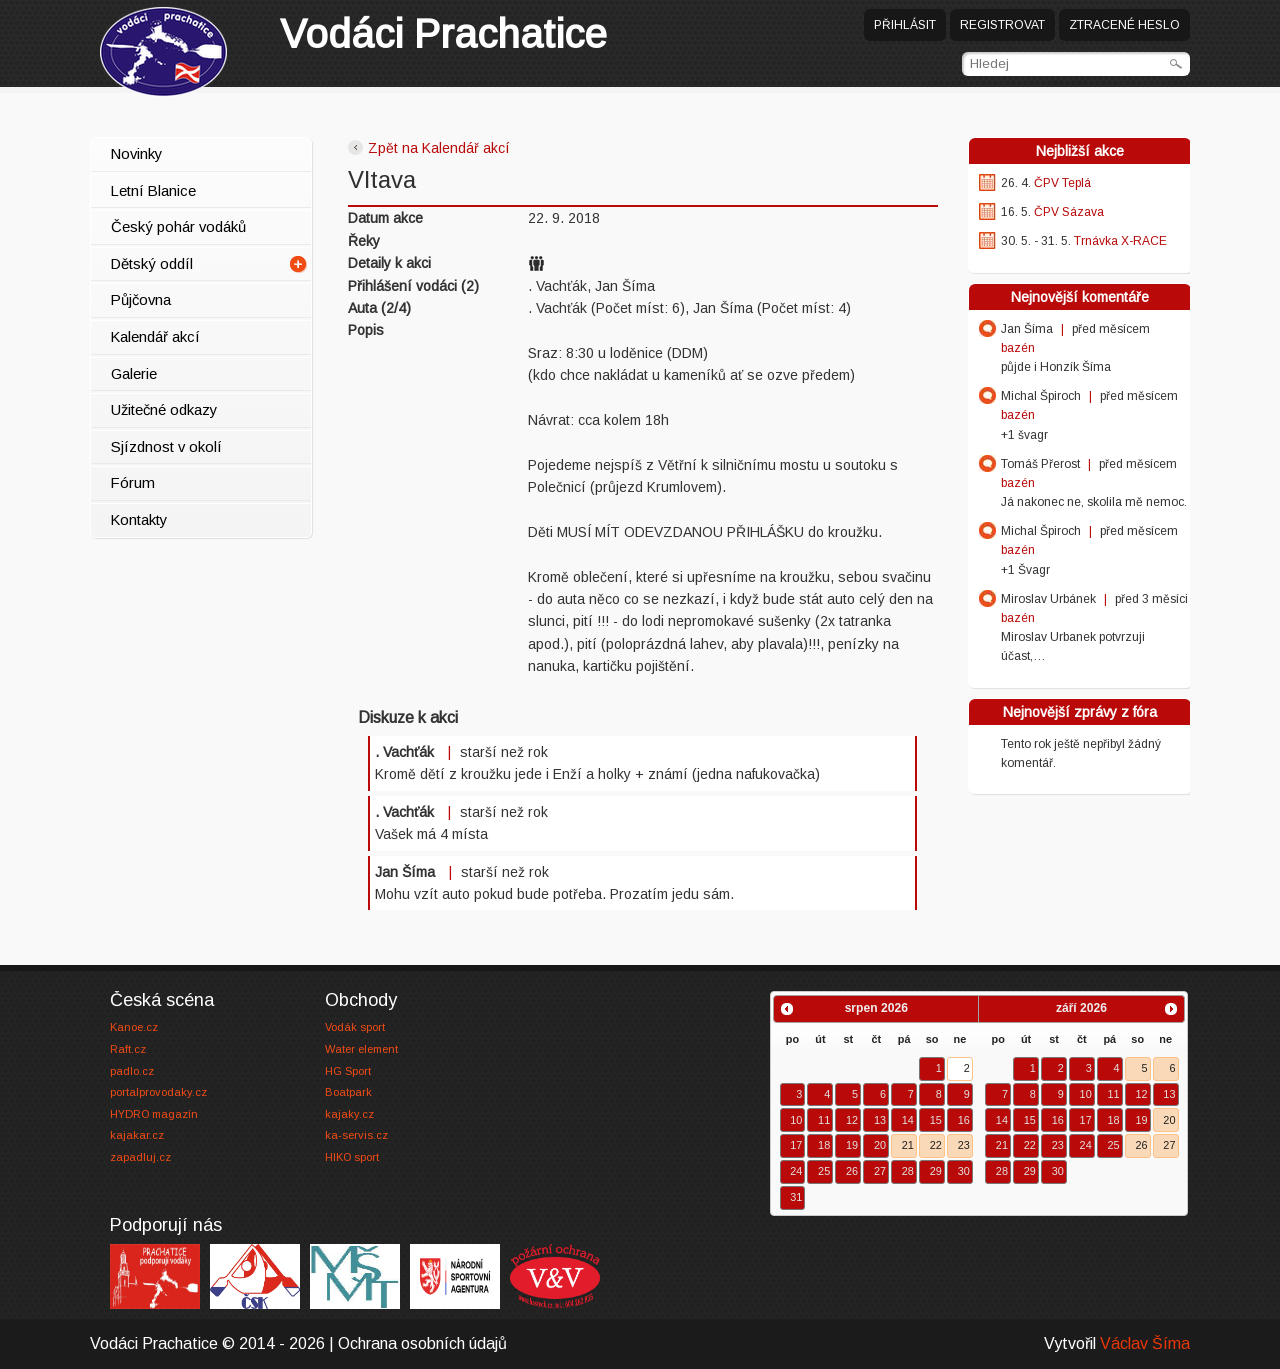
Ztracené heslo (1124, 25)
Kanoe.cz (134, 1027)
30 (964, 1171)
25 (824, 1171)
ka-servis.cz (356, 1135)
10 (796, 1120)
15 (936, 1120)
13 (880, 1120)
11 (824, 1120)
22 (936, 1145)
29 (936, 1171)
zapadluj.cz (140, 1157)
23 (964, 1145)
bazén (1018, 348)
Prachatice (443, 34)
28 (908, 1171)
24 (796, 1171)
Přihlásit (905, 25)
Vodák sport (355, 1027)
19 (852, 1145)
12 (852, 1120)
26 (852, 1171)
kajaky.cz (349, 1114)
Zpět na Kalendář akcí (429, 148)
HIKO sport (352, 1157)
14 (908, 1120)
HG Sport (348, 1071)
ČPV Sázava (1069, 212)
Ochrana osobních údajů (422, 1343)
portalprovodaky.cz (158, 1092)
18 (824, 1145)
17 (796, 1145)
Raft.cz (128, 1049)
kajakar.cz (137, 1135)
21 (908, 1145)
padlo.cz (132, 1071)
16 (964, 1120)
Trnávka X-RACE (1120, 241)
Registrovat (1002, 25)
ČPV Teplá (1062, 183)
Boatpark (348, 1092)
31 (796, 1197)
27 (880, 1171)
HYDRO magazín (154, 1114)
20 (880, 1145)
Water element (361, 1049)
